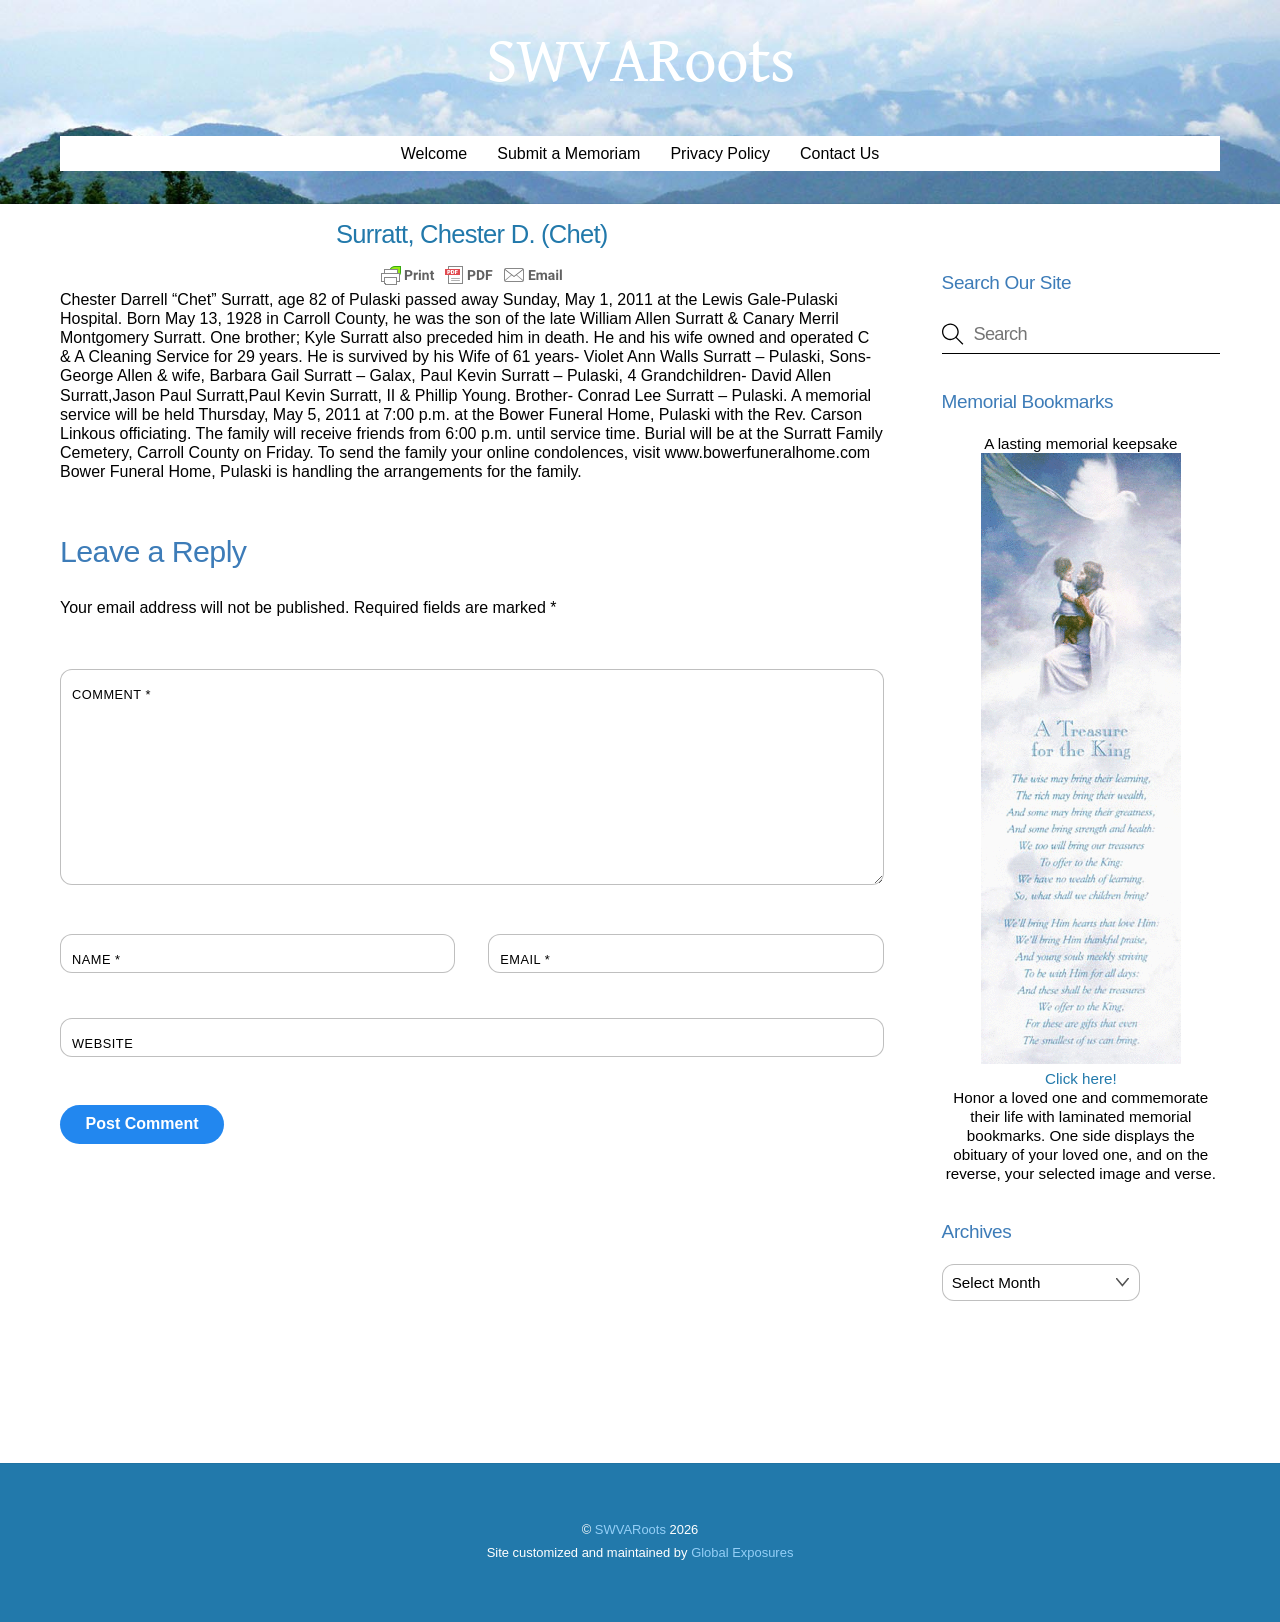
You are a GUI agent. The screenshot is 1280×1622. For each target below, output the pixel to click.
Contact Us (839, 153)
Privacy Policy (720, 153)
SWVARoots (630, 1529)
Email (525, 959)
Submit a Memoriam (568, 153)
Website (102, 1043)
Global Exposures (742, 1552)
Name (96, 959)
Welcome (434, 153)
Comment (111, 694)
